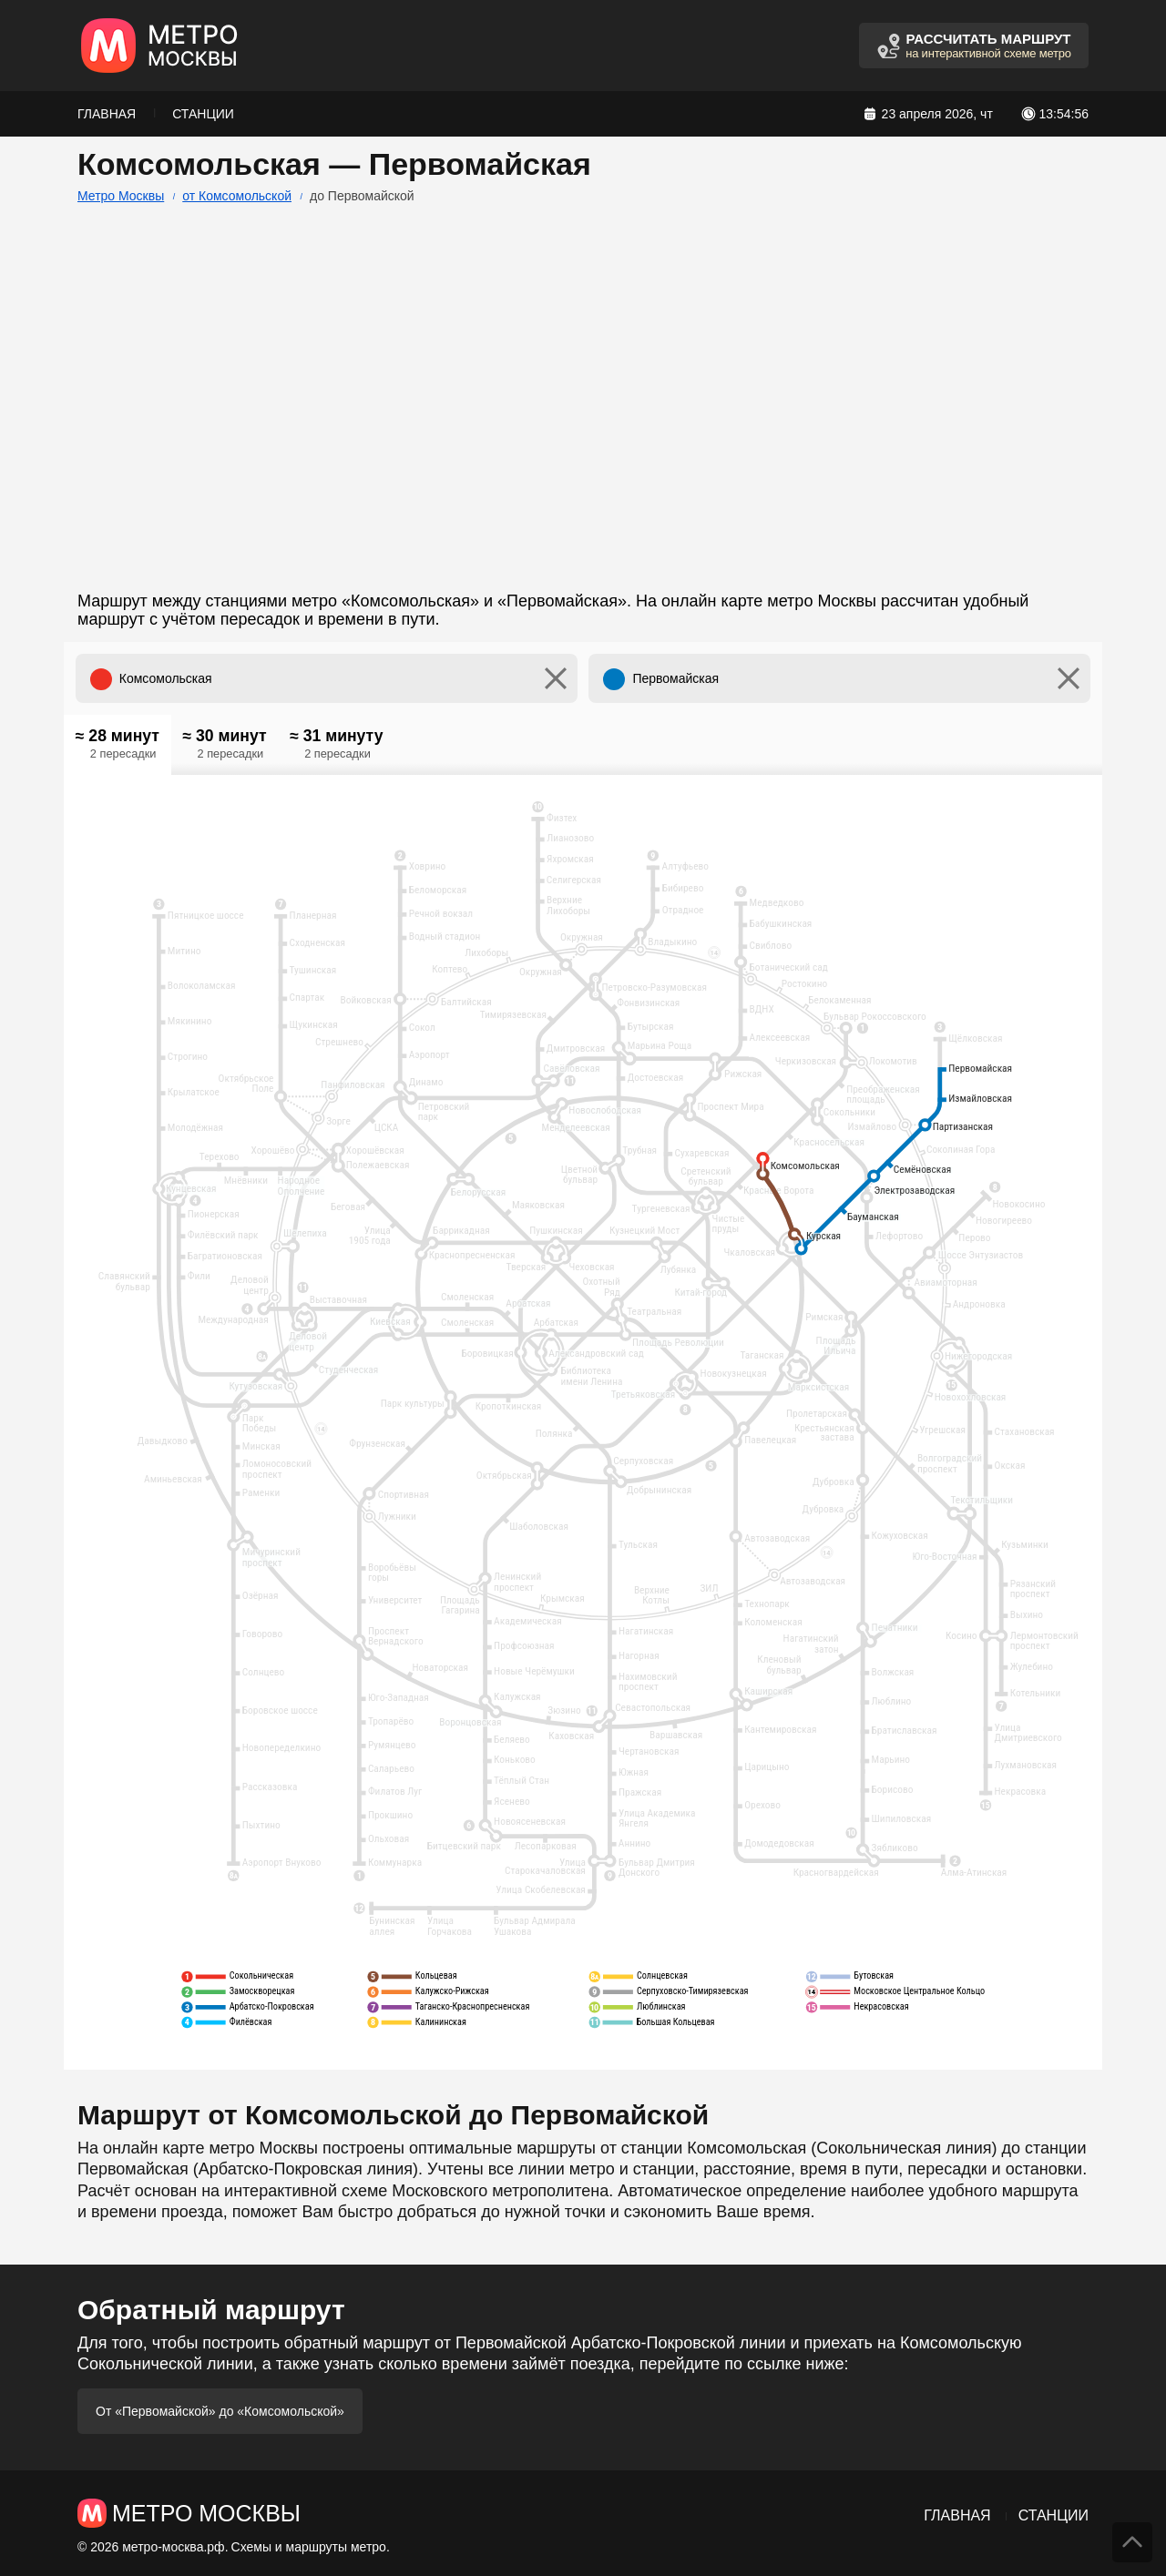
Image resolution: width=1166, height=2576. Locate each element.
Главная (106, 114)
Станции (203, 114)
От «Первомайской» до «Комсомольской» (220, 2411)
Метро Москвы (120, 195)
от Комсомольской (237, 195)
